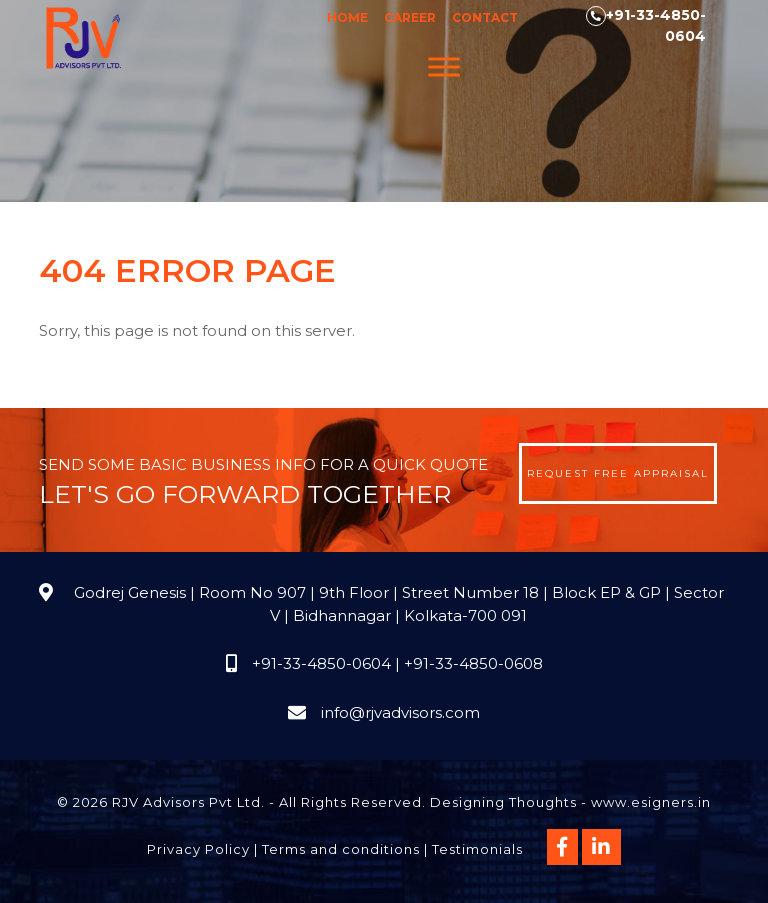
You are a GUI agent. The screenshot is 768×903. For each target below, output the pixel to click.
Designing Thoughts (503, 802)
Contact (485, 17)
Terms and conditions (341, 849)
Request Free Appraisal (618, 473)
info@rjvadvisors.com (400, 712)
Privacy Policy (198, 849)
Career (410, 17)
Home (347, 17)
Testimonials (477, 849)
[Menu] (444, 66)
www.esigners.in (651, 802)
